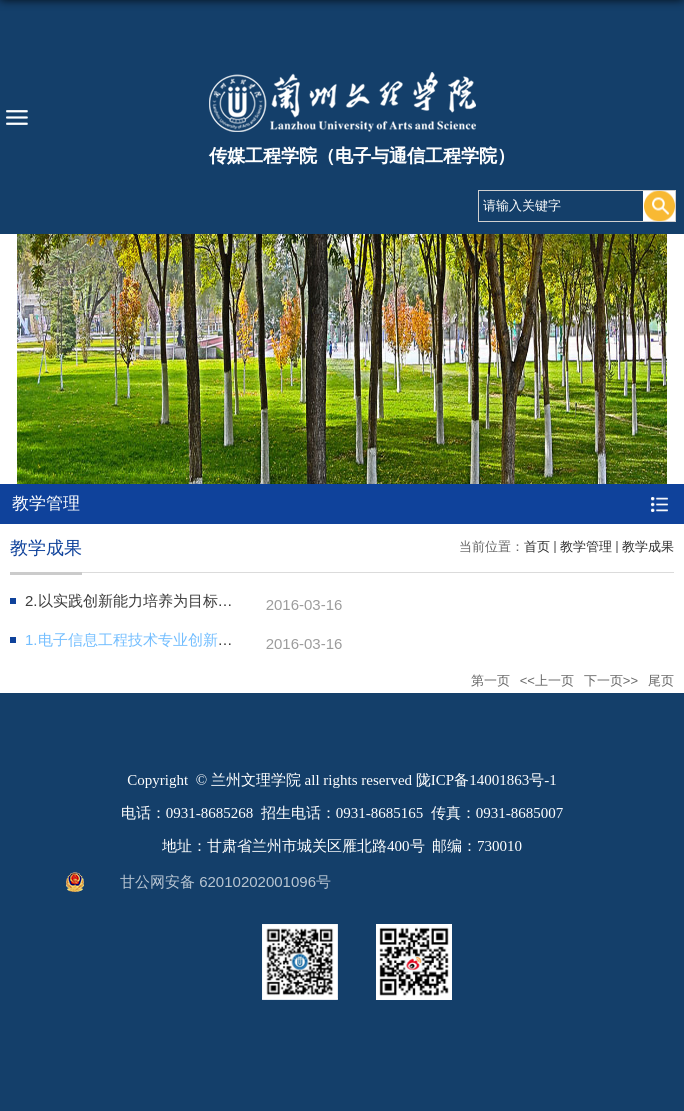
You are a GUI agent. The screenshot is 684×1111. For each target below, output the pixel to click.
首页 (537, 546)
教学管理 (586, 546)
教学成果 (648, 546)
